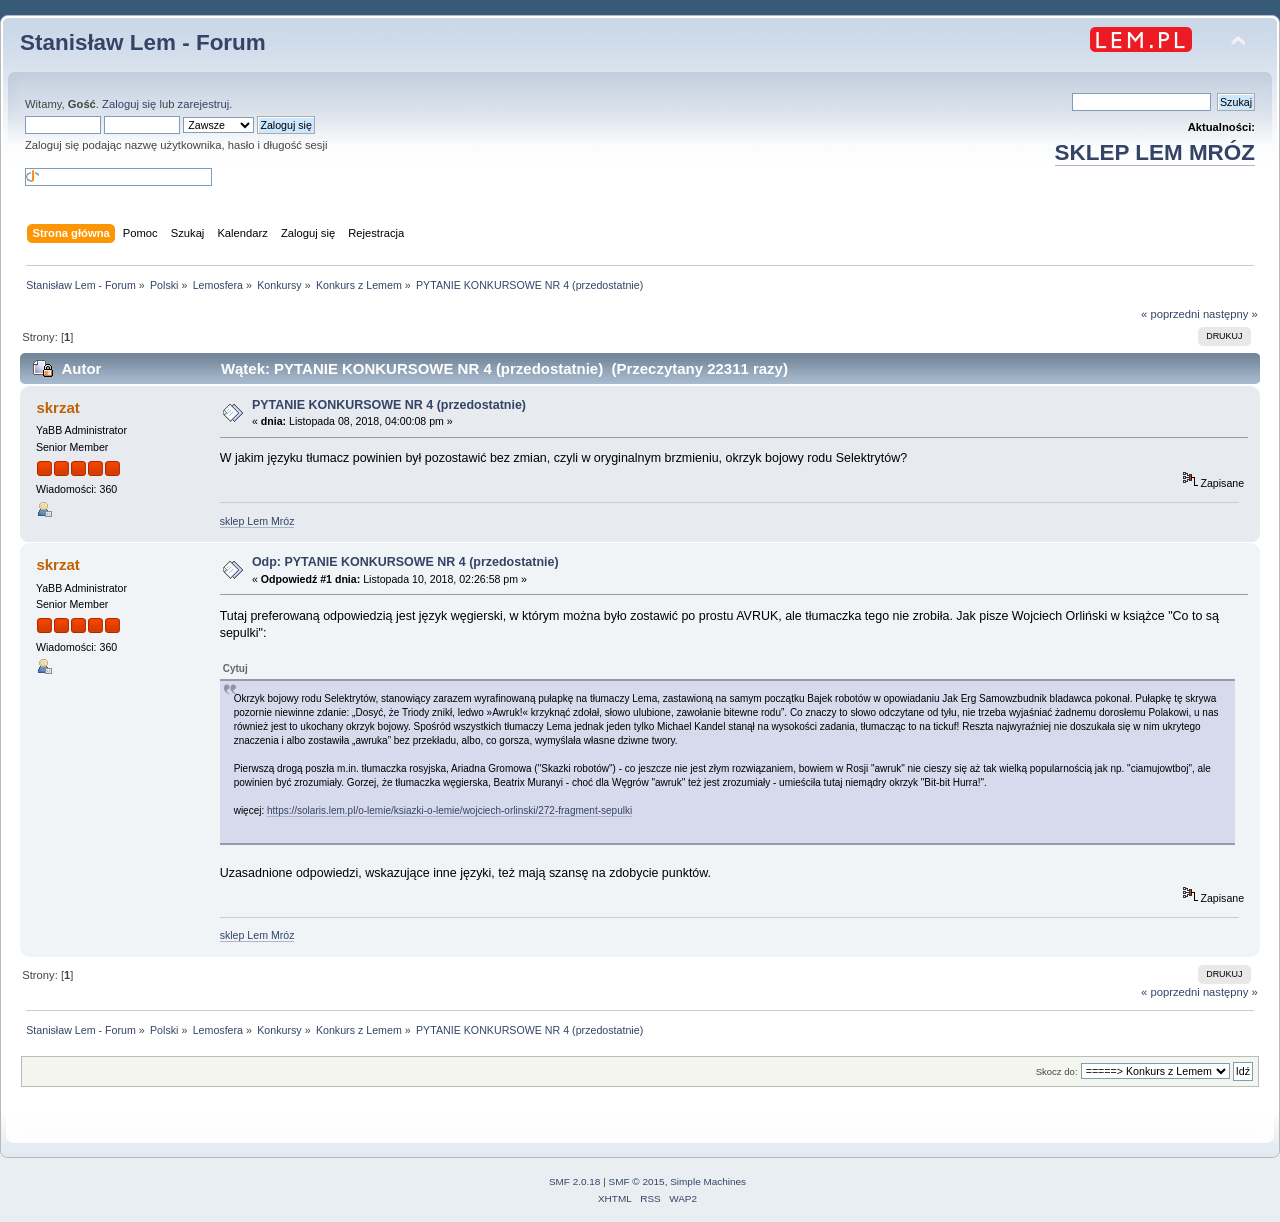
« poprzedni (1170, 314)
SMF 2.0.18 (575, 1181)
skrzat (57, 407)
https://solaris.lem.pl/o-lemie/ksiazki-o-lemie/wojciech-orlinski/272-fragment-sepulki (449, 810)
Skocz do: (1057, 1071)
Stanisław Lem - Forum (143, 42)
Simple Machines (708, 1181)
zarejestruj (204, 104)
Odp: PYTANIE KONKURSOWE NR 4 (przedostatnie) (405, 562)
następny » (1230, 314)
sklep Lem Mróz (257, 521)
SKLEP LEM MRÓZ (1155, 152)
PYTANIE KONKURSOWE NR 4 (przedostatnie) (389, 405)
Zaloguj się (129, 104)
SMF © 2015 (637, 1181)
